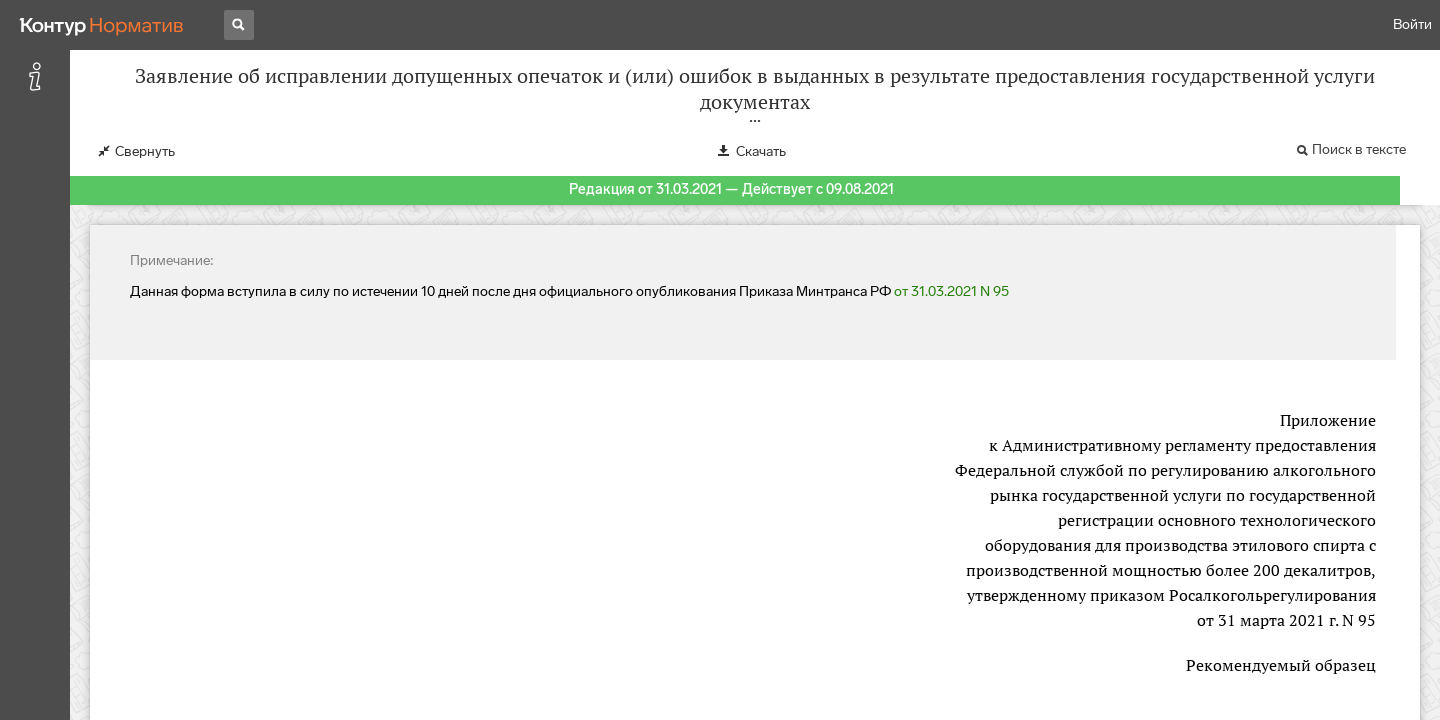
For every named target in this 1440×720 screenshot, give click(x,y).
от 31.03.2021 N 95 (951, 291)
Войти (1412, 24)
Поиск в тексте (1359, 149)
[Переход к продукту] (102, 25)
